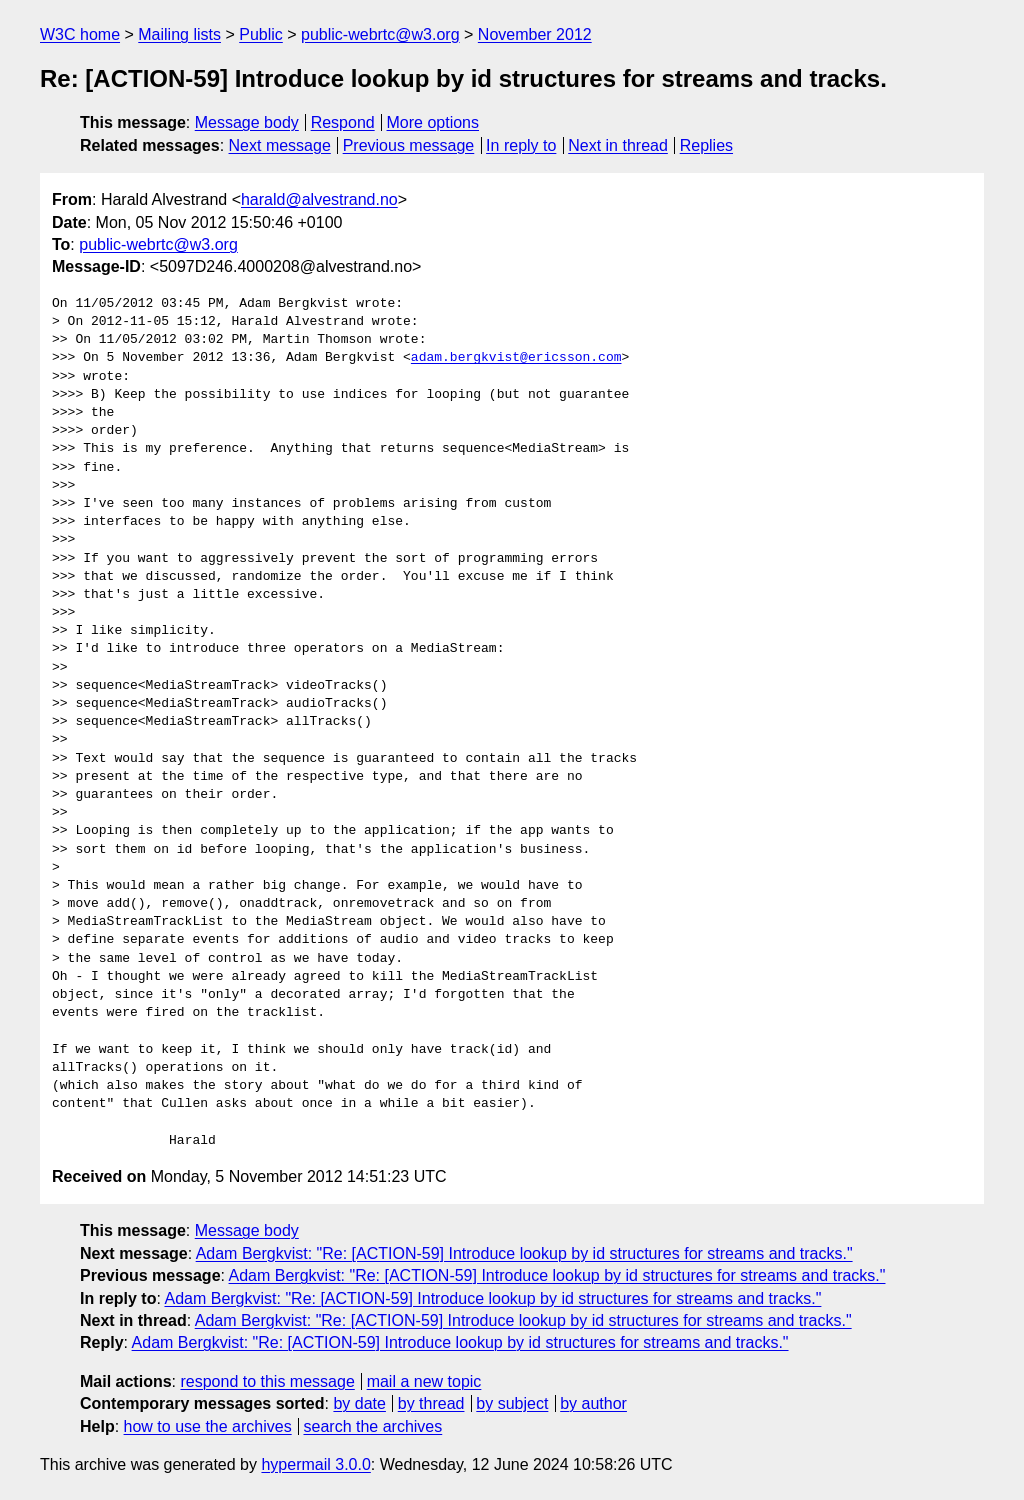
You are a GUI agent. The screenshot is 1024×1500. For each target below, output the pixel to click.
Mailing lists (179, 34)
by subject (512, 1403)
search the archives (373, 1426)
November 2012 (535, 34)
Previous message (409, 145)
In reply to (521, 145)
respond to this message (267, 1381)
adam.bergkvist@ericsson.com (516, 358)
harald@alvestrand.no (319, 199)
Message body (247, 122)
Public (261, 34)
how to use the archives (208, 1426)
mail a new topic (424, 1381)
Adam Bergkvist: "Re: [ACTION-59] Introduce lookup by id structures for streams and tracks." (524, 1253)
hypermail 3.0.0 (315, 1464)
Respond (343, 122)
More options (433, 122)
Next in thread (618, 145)
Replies (706, 145)
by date (359, 1403)
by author (593, 1403)
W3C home (80, 34)
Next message (280, 145)
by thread (431, 1403)
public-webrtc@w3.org (380, 34)
